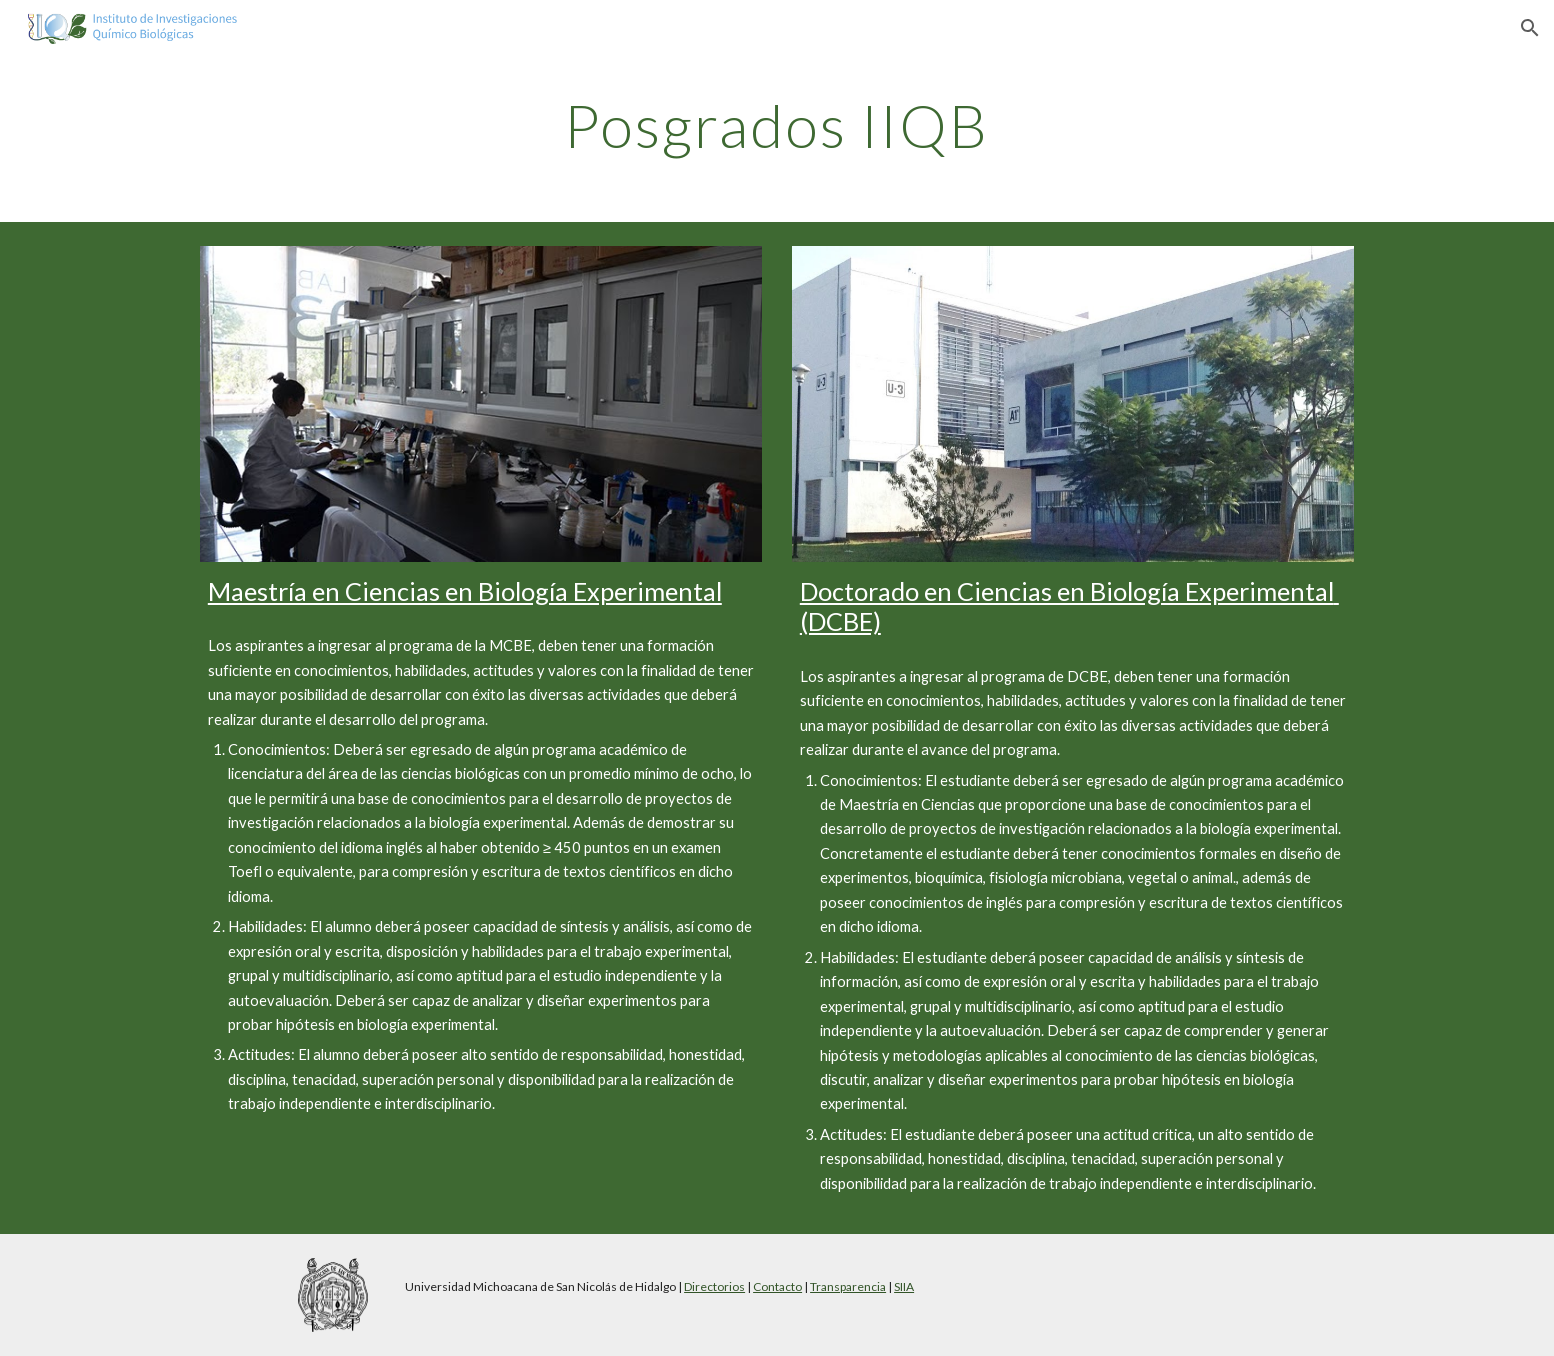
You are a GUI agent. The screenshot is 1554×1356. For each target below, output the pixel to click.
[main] (777, 125)
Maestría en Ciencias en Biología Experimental (465, 591)
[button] (1530, 28)
